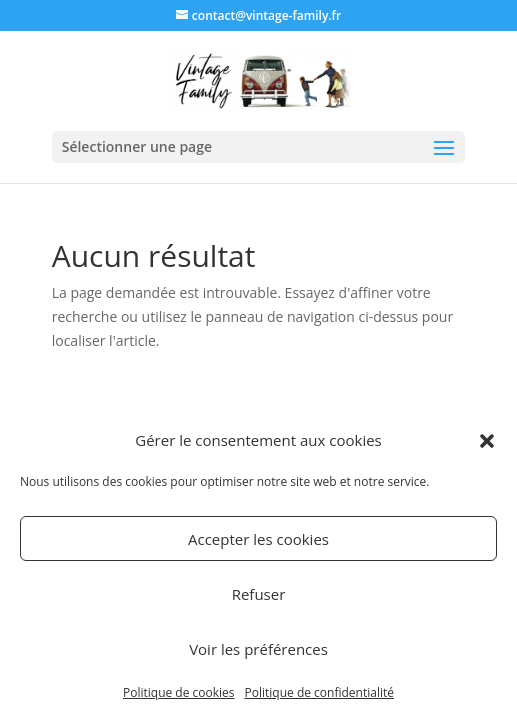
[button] (487, 441)
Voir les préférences (258, 649)
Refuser (259, 594)
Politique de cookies (179, 692)
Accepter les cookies (258, 539)
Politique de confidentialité (319, 692)
